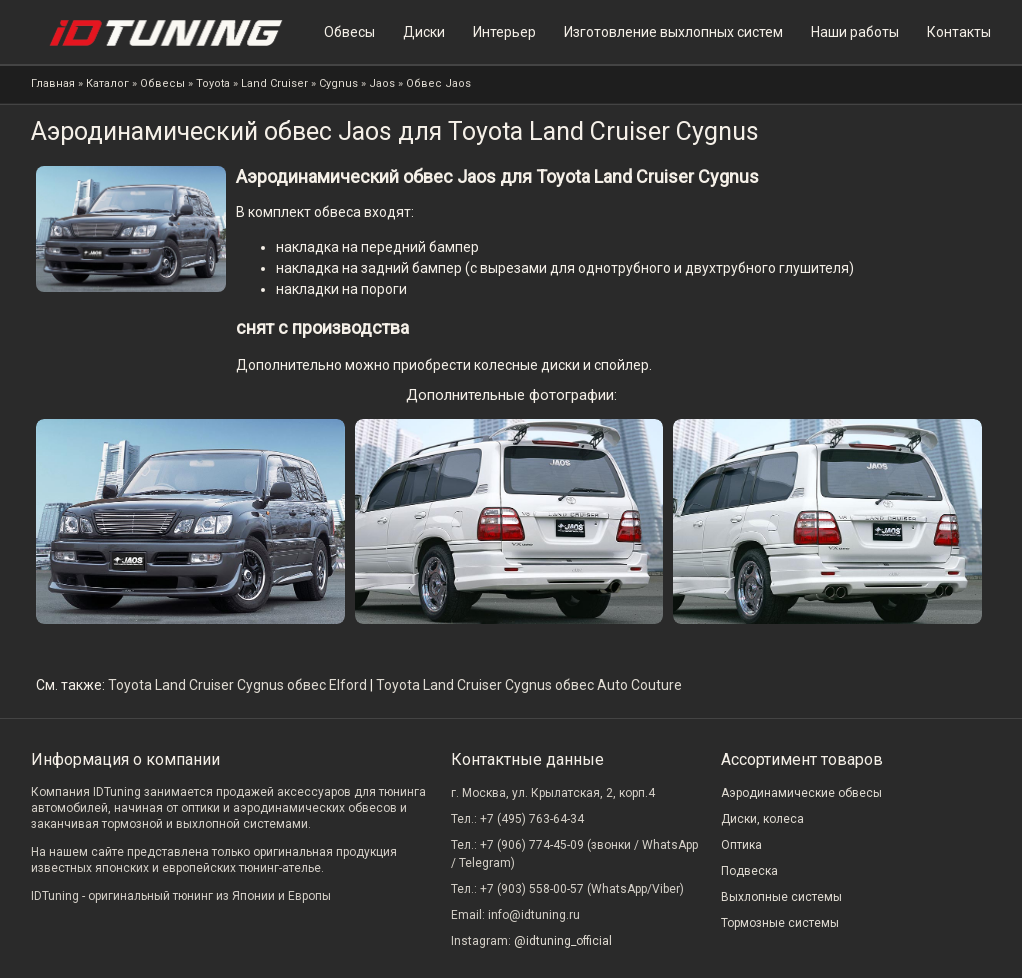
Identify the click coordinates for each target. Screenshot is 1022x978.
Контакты (959, 32)
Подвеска (749, 871)
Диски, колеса (762, 819)
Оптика (741, 845)
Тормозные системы (780, 923)
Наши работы (855, 32)
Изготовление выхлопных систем (673, 32)
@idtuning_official (563, 941)
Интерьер (504, 32)
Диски (424, 32)
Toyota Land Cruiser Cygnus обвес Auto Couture (529, 685)
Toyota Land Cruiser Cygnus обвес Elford (237, 685)
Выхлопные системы (781, 897)
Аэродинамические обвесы (801, 793)
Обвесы (349, 32)
